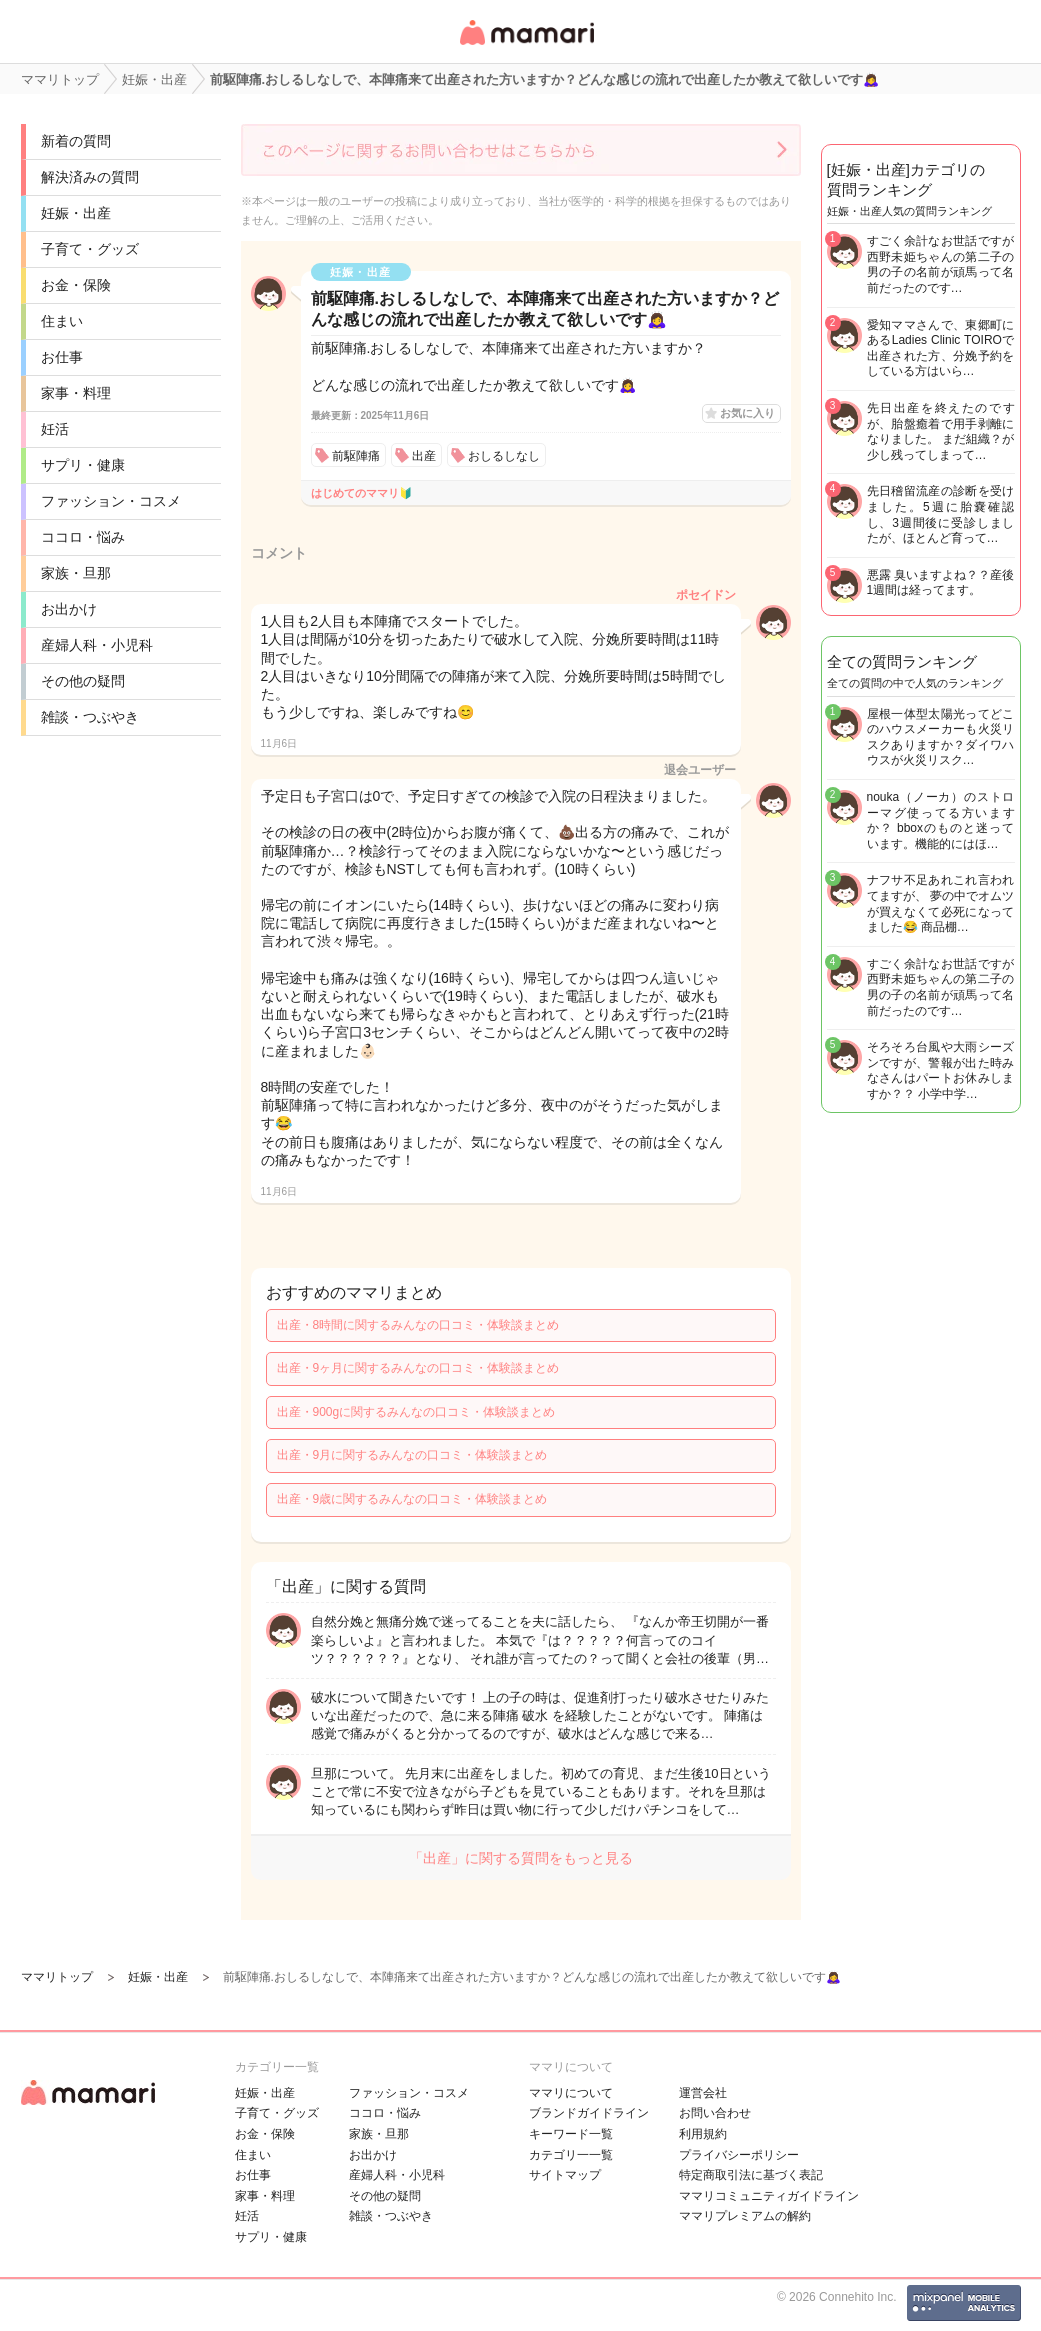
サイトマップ (565, 2175)
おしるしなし (504, 456)
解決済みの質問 (90, 177)
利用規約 (703, 2134)
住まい (62, 321)
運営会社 (703, 2093)
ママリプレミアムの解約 (745, 2216)
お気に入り (747, 413)
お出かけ (69, 609)
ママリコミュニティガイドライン (769, 2196)
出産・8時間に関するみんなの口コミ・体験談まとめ (418, 1325)
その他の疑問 (83, 681)
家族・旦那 (76, 573)
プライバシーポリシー (739, 2155)
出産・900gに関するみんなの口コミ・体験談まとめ (416, 1412)
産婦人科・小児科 (97, 645)
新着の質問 (76, 141)
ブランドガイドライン (589, 2113)
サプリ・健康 (83, 465)
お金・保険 (76, 285)
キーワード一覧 (571, 2134)
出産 (424, 456)
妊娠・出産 (76, 213)
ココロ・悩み (83, 537)
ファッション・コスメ (111, 501)
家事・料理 (76, 393)
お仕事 (62, 357)
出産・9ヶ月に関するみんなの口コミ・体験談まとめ (418, 1368)
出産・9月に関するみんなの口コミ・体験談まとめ (412, 1455)
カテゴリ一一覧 (571, 2155)
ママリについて (571, 2093)
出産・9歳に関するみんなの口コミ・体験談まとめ (412, 1499)
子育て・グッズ (90, 249)
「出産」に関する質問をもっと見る (521, 1858)
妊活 (55, 429)
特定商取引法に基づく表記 (751, 2175)
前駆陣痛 (356, 456)
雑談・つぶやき (90, 717)
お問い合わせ (715, 2113)
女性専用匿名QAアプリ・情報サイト (526, 46)
